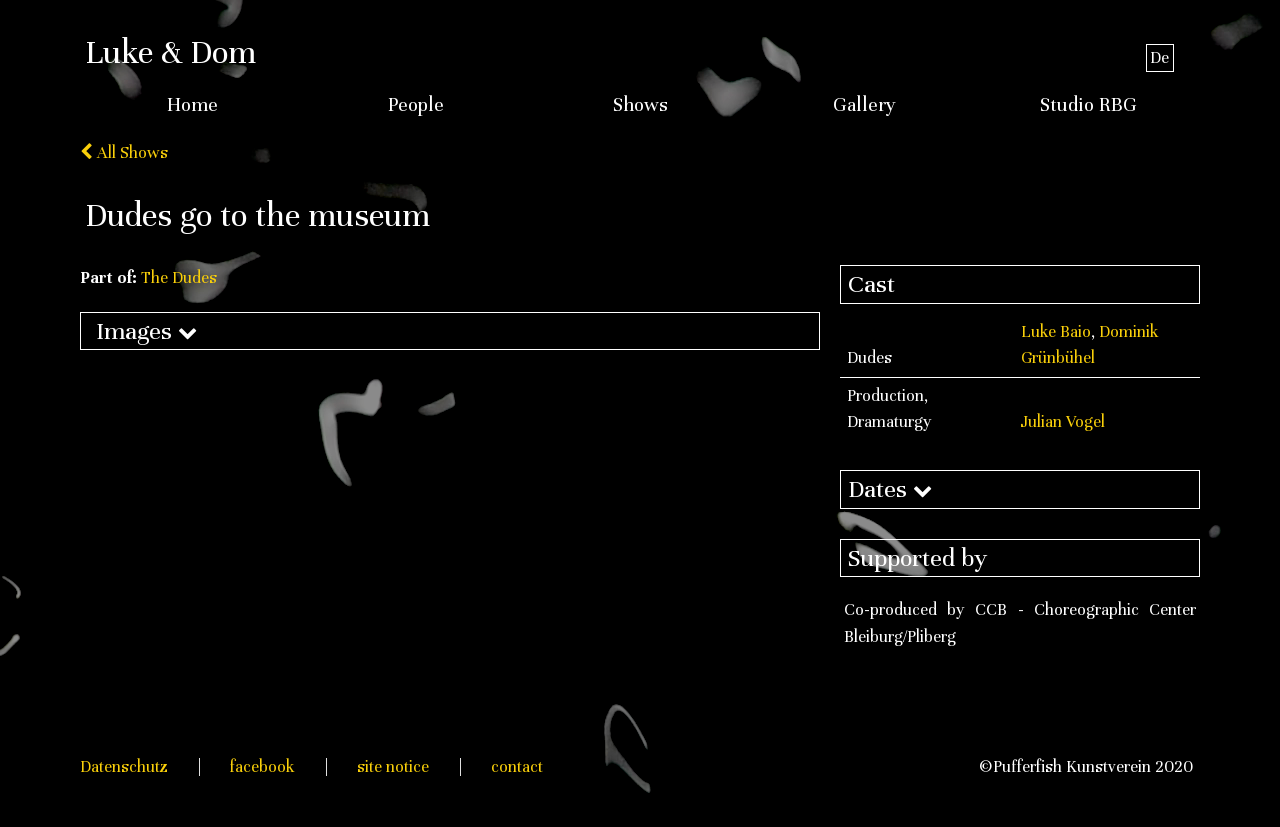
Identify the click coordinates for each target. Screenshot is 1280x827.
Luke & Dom (170, 52)
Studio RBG (1088, 105)
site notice (393, 766)
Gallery (864, 105)
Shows (640, 105)
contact (517, 766)
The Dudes (179, 277)
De (1159, 57)
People (416, 105)
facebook (262, 766)
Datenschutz (124, 766)
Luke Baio (1056, 331)
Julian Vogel (1063, 421)
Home (192, 105)
